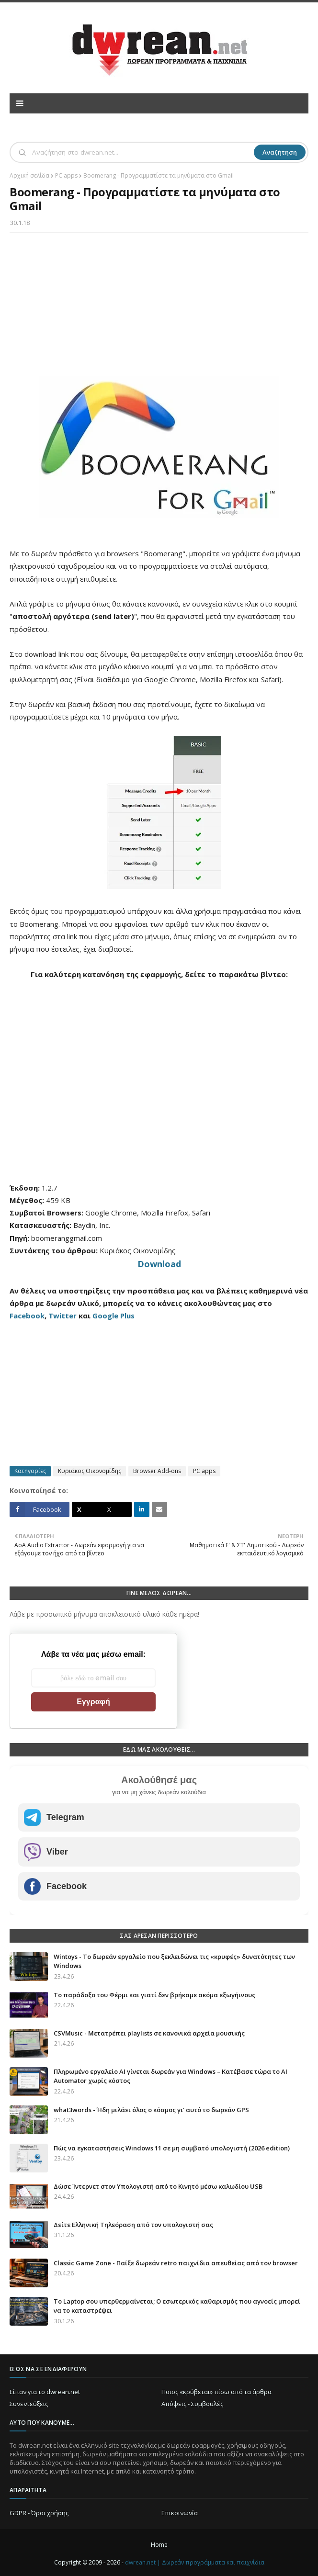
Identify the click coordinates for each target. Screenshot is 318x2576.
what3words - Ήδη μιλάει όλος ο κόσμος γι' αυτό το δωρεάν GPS (151, 2109)
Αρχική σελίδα (29, 175)
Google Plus (113, 1315)
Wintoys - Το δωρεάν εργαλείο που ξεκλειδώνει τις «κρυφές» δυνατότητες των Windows (174, 1961)
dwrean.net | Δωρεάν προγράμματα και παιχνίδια (194, 2562)
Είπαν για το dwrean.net (45, 2391)
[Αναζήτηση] (142, 152)
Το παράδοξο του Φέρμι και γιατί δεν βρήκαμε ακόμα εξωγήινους (154, 1995)
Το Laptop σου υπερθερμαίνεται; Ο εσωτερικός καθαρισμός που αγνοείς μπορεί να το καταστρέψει (177, 2306)
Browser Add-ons (157, 1471)
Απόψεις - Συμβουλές (192, 2403)
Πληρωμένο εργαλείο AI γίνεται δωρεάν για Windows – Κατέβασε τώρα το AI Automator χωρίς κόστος (170, 2076)
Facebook (27, 1315)
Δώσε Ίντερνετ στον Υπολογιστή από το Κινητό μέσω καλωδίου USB (158, 2186)
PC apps (66, 175)
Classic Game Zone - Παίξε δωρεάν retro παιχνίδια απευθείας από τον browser (176, 2263)
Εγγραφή (93, 1702)
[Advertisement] (159, 309)
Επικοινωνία (179, 2513)
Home (159, 2545)
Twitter (62, 1315)
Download (159, 1264)
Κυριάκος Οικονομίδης (89, 1471)
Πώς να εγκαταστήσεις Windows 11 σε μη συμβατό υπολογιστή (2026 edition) (172, 2148)
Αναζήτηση (279, 152)
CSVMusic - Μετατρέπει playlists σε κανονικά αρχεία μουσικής (149, 2033)
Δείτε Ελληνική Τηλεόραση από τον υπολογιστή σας (133, 2224)
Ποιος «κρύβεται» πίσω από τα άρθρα (216, 2391)
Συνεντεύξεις (29, 2403)
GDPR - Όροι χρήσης (39, 2513)
